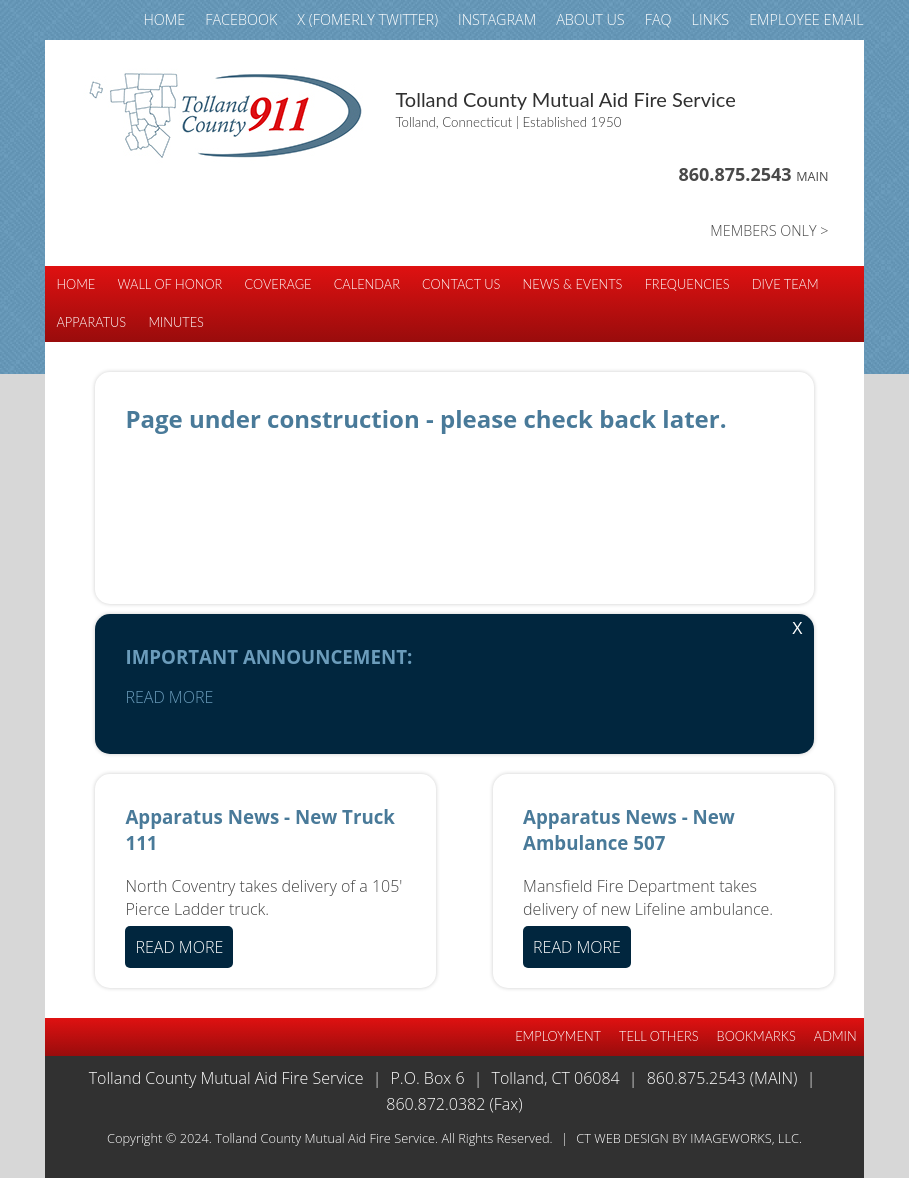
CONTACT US (461, 284)
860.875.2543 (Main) (722, 1078)
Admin (835, 1036)
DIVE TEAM (785, 284)
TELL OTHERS (659, 1036)
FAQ (658, 19)
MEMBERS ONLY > (769, 230)
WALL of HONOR (169, 284)
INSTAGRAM (497, 19)
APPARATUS (91, 322)
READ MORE (169, 697)
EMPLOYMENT (558, 1036)
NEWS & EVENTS (573, 284)
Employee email (806, 19)
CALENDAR (367, 284)
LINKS (711, 19)
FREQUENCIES (687, 284)
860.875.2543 (753, 174)
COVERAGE (277, 284)
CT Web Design (622, 1138)
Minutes (176, 322)
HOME (164, 19)
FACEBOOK (241, 19)
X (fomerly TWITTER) (367, 19)
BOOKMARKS (756, 1036)
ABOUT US (590, 19)
